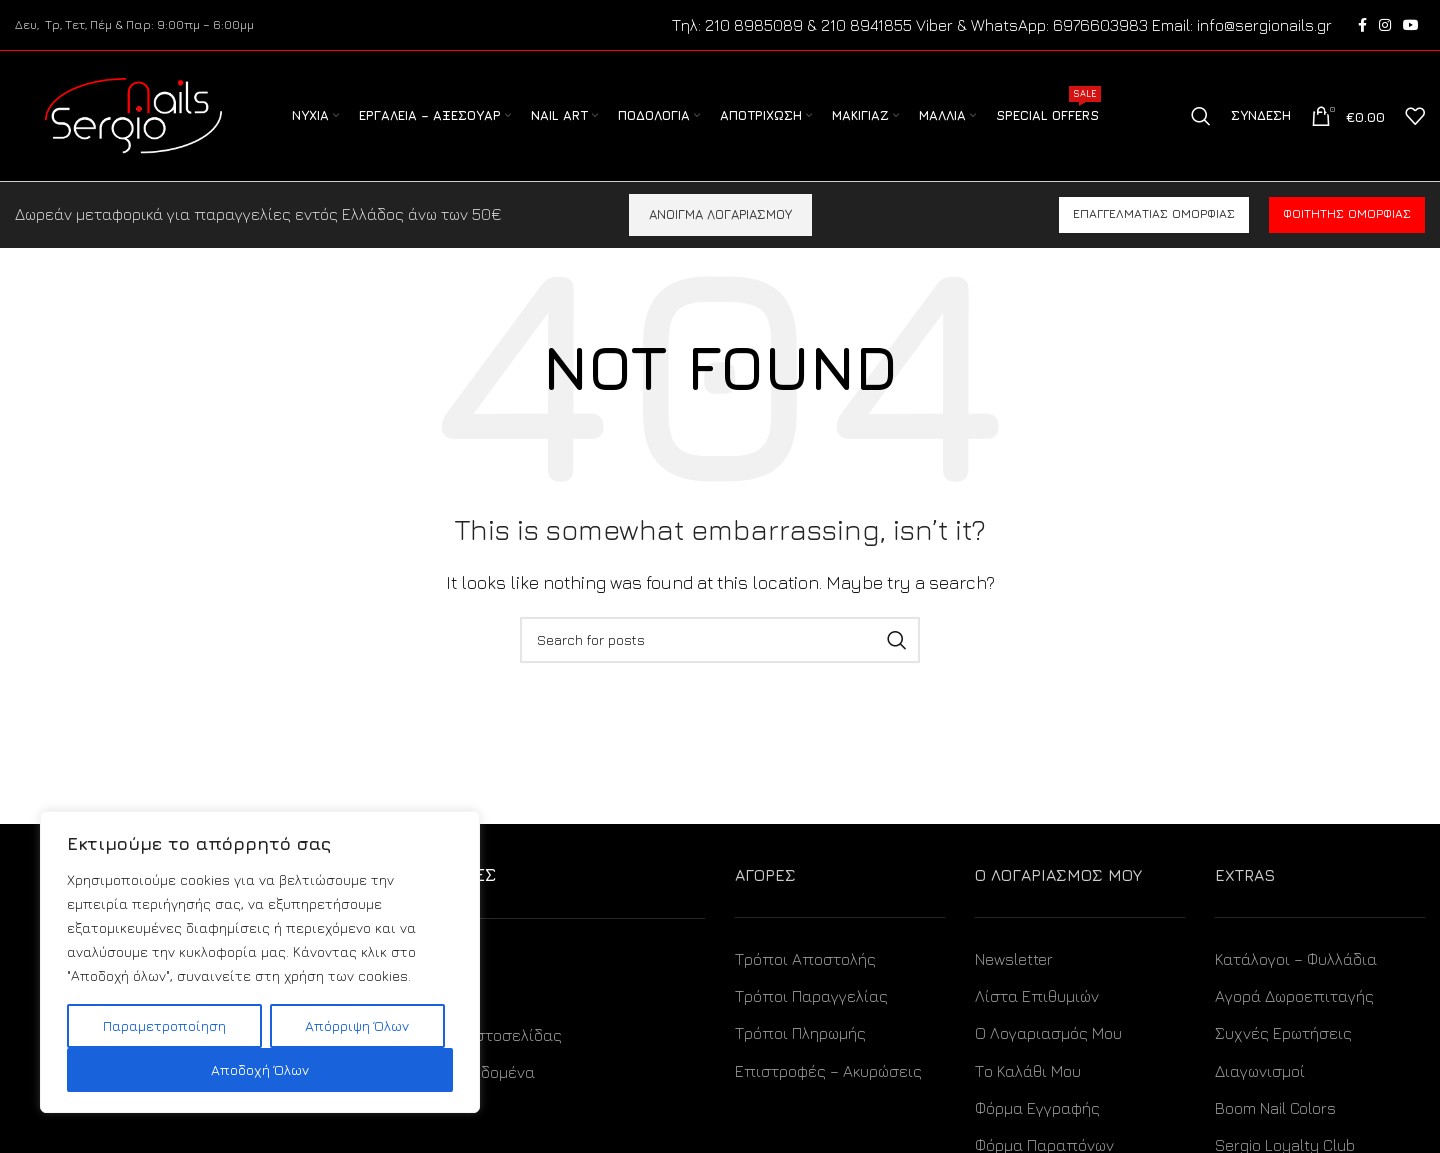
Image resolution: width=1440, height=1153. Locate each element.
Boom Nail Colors (1275, 1108)
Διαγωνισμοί (1260, 1071)
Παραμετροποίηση (164, 1025)
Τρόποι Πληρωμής (800, 1034)
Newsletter (1014, 959)
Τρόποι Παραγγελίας (811, 996)
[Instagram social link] (1385, 25)
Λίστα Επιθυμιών (1037, 996)
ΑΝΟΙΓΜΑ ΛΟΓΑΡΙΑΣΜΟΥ (720, 214)
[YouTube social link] (1411, 25)
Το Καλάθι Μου (1028, 1071)
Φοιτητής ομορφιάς (1347, 214)
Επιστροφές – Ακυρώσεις (828, 1071)
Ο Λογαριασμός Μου (1048, 1034)
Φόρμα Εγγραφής (1037, 1108)
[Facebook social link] (1362, 25)
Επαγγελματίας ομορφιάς (1154, 214)
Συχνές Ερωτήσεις (1283, 1034)
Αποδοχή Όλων (260, 1069)
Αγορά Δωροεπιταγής (1294, 996)
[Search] (1201, 116)
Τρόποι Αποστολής (805, 959)
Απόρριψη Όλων (357, 1025)
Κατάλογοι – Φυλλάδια (1296, 959)
